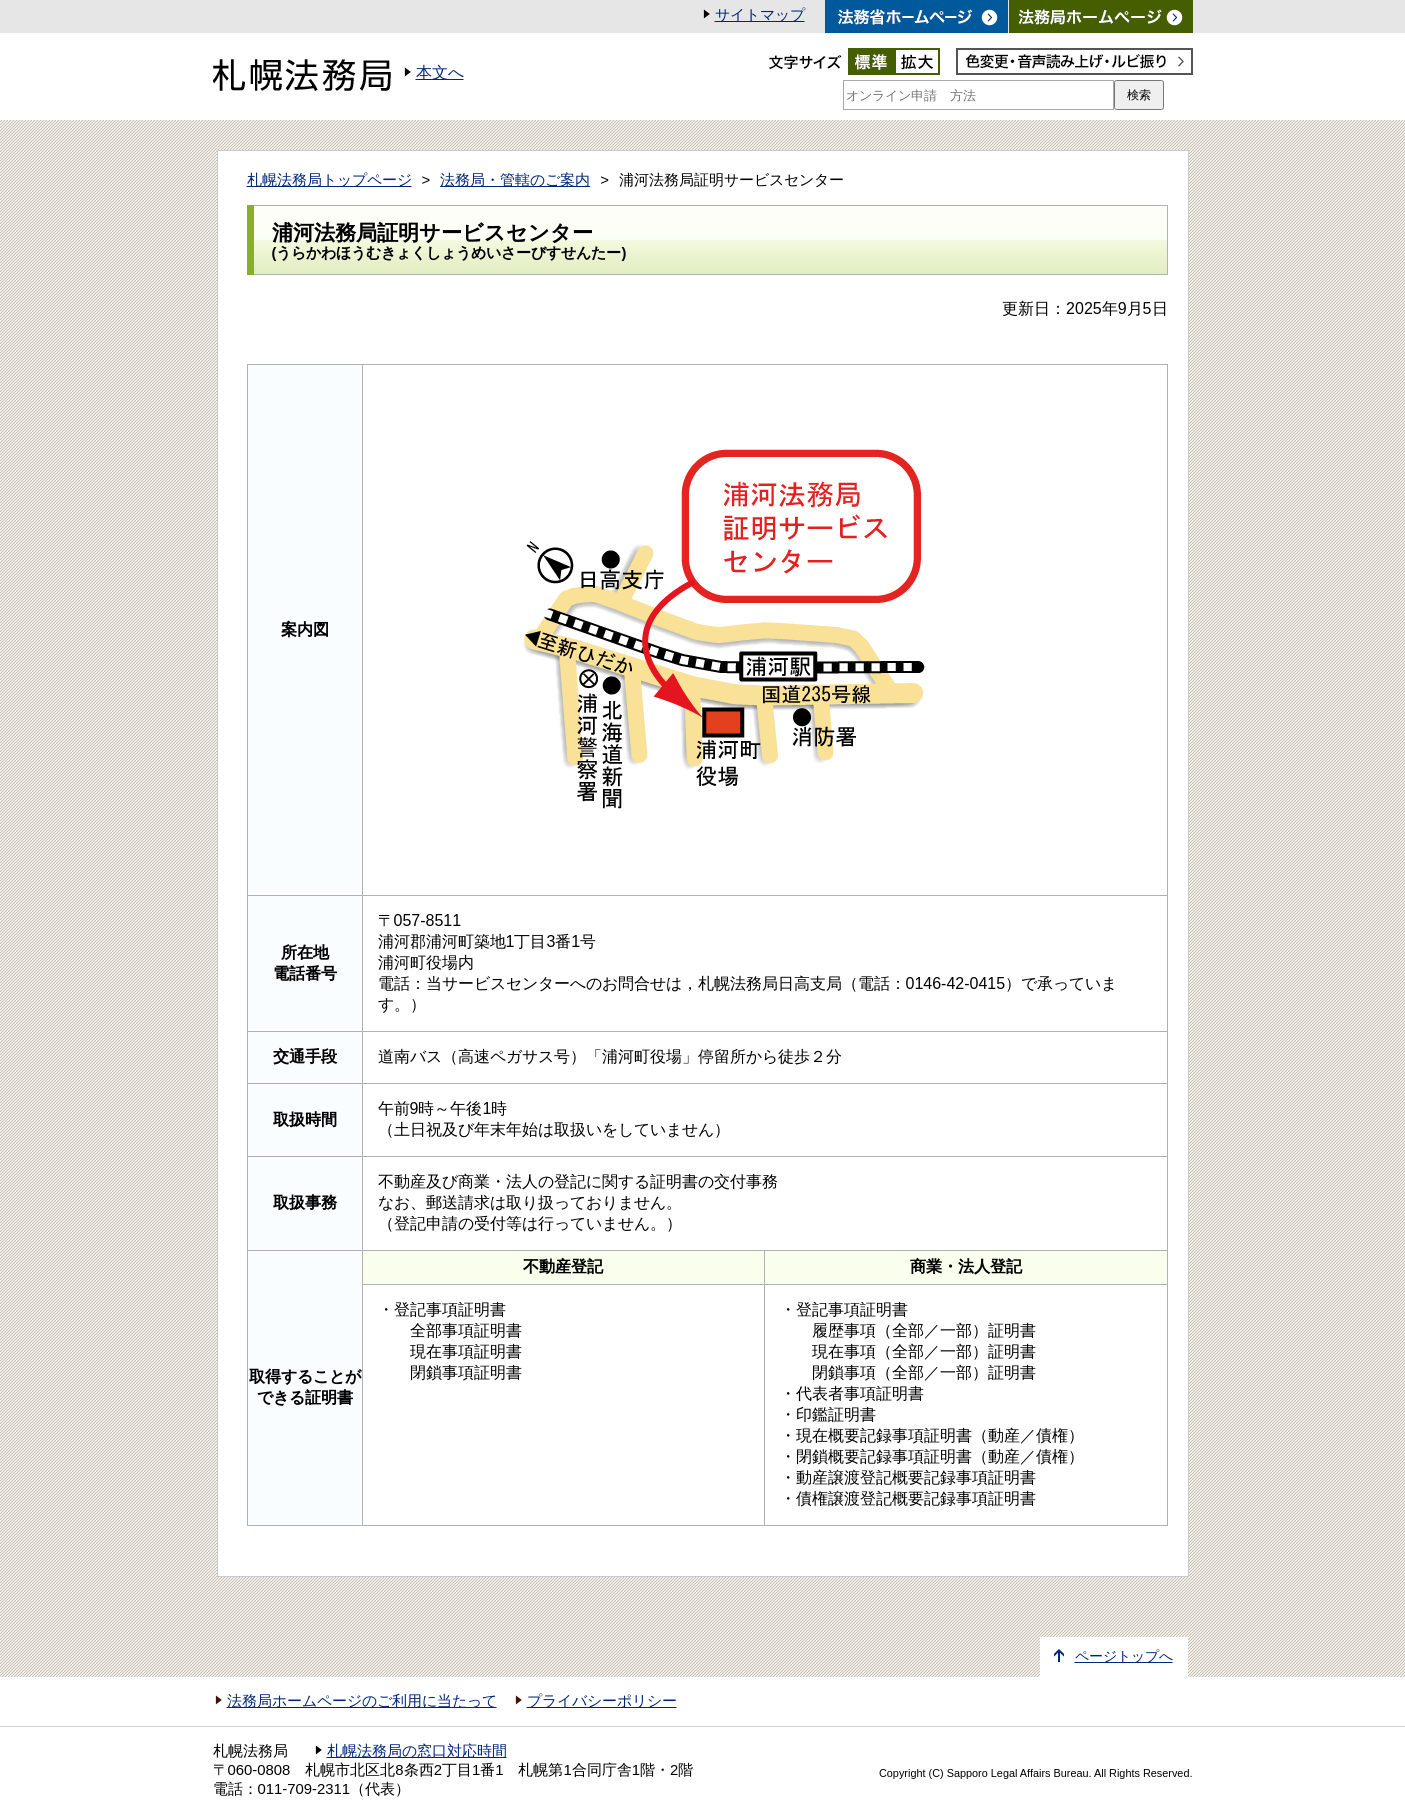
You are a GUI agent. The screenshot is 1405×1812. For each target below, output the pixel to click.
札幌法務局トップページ (329, 180)
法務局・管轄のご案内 (515, 180)
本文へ (440, 72)
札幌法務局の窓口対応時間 (417, 1751)
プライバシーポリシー (602, 1701)
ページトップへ (1124, 1656)
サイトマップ (760, 15)
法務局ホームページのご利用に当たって (362, 1701)
